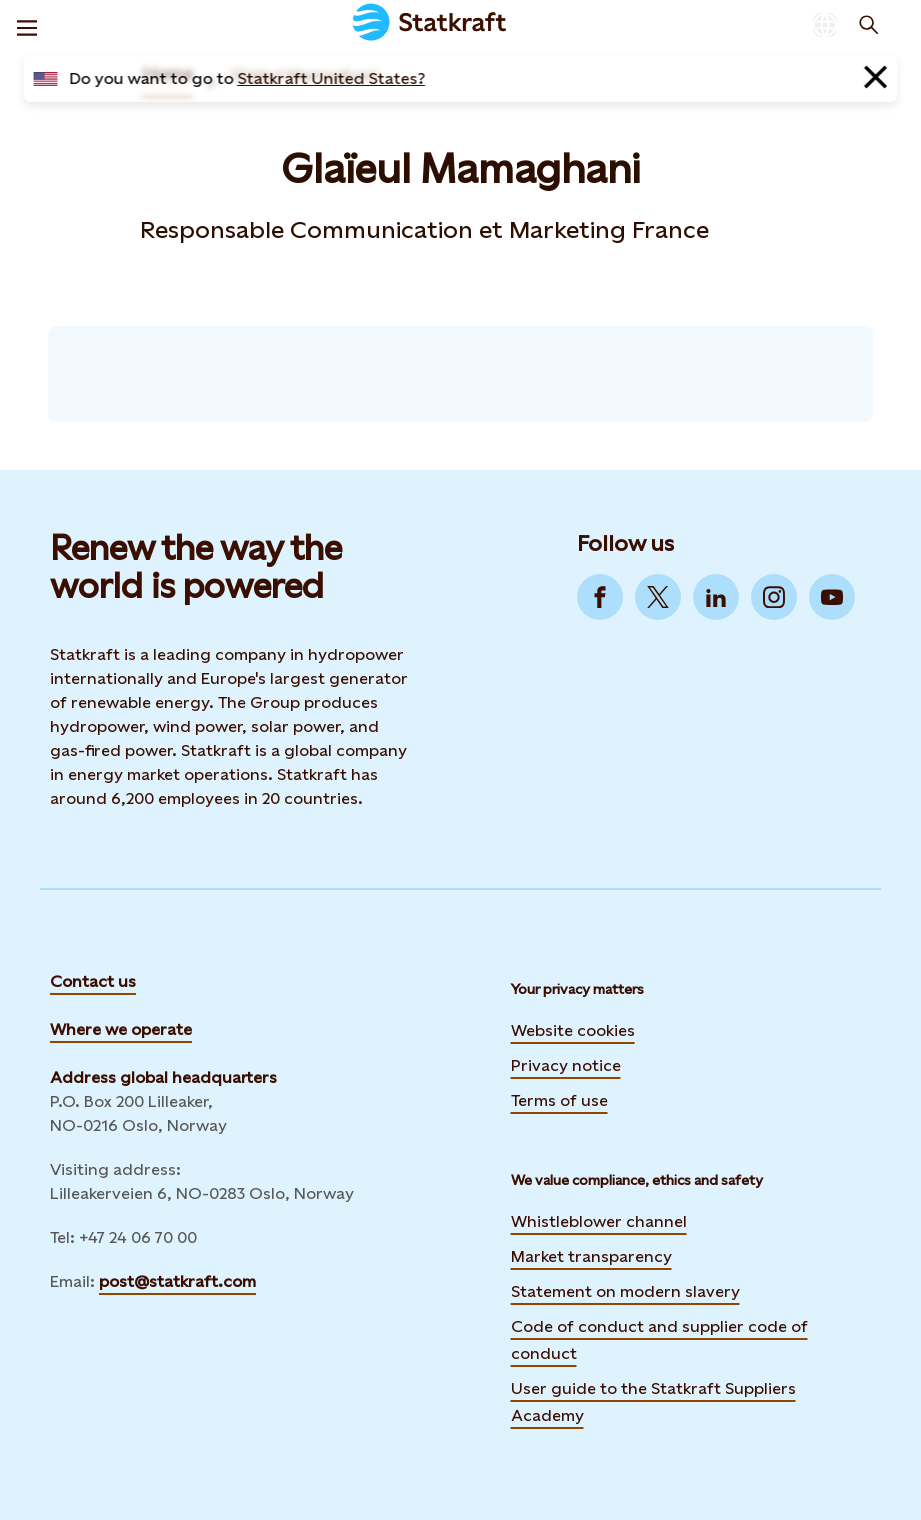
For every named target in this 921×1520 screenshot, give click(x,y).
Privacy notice (566, 1065)
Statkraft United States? (331, 78)
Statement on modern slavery (625, 1291)
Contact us (93, 981)
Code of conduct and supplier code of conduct (659, 1340)
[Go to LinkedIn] (716, 597)
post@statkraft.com (177, 1281)
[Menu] (27, 25)
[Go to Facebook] (600, 597)
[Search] (869, 25)
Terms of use (559, 1100)
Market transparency (591, 1256)
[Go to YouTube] (832, 597)
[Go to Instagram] (774, 597)
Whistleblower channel (599, 1221)
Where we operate (121, 1029)
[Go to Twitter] (658, 597)
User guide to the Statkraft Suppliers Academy (653, 1402)
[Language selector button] (825, 25)
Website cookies (573, 1030)
